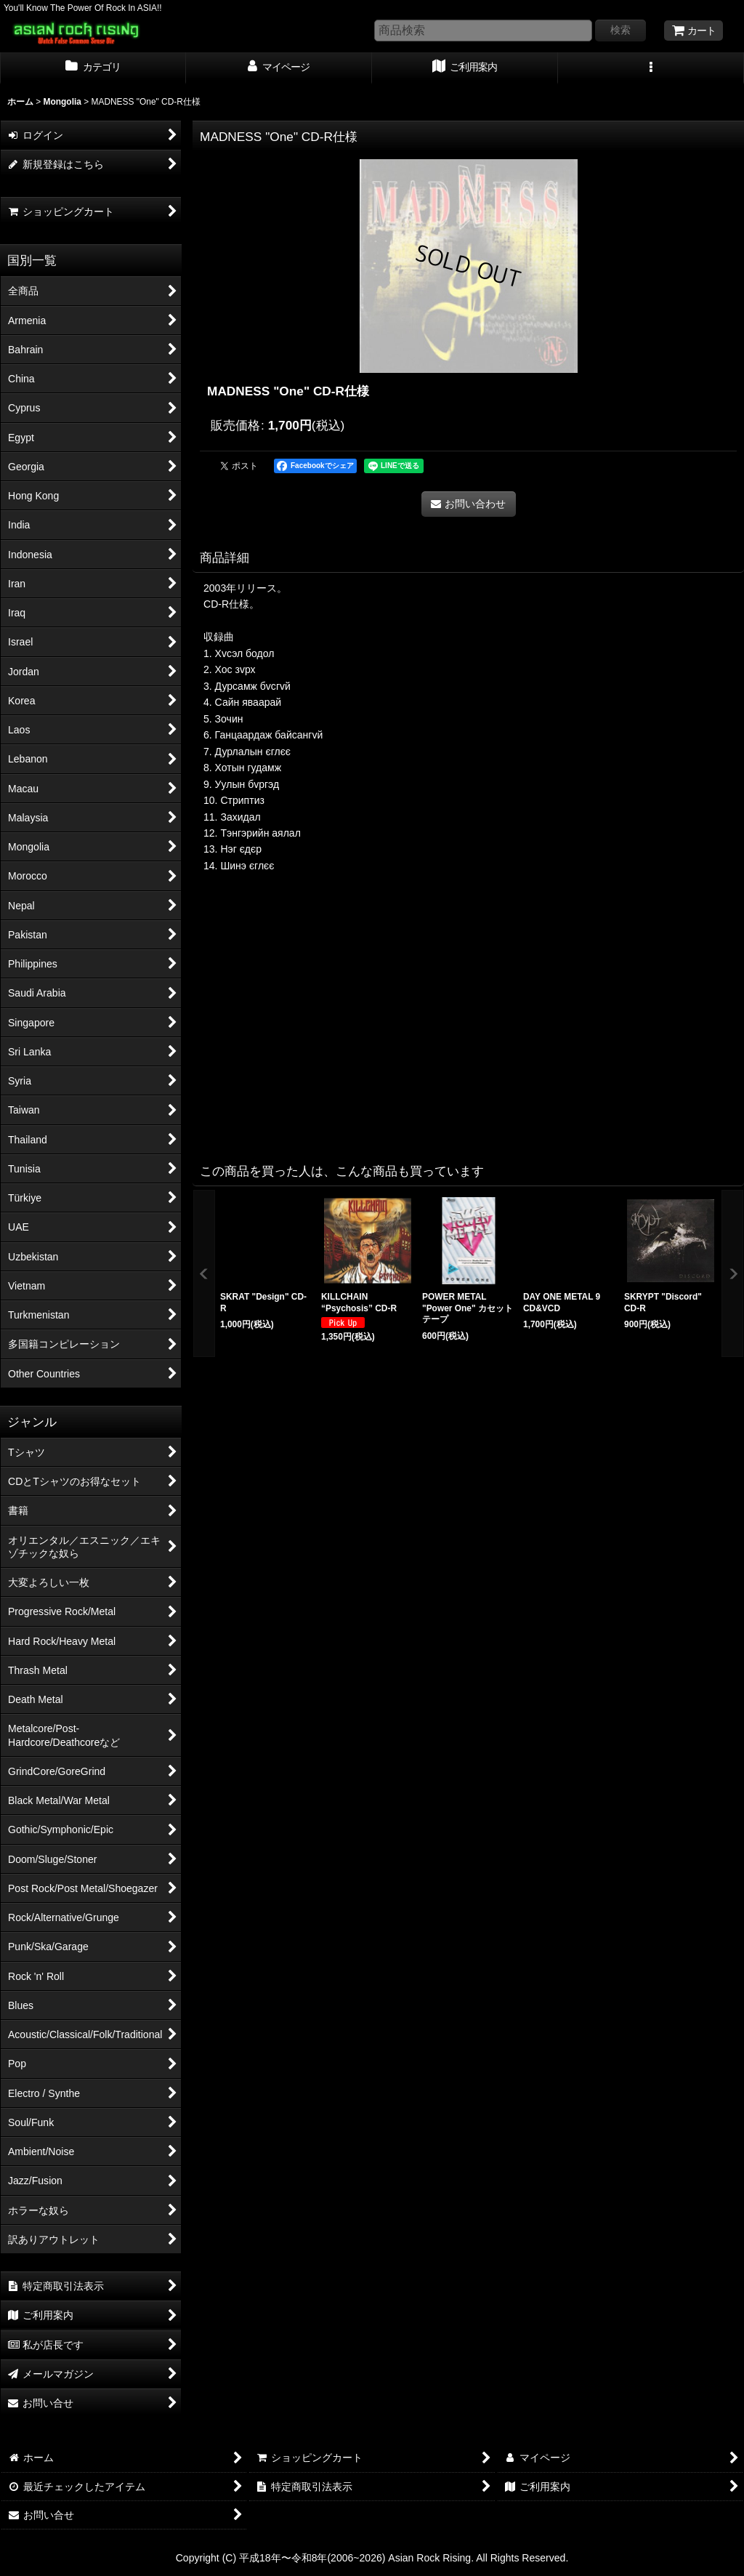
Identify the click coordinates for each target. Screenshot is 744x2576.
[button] (651, 68)
